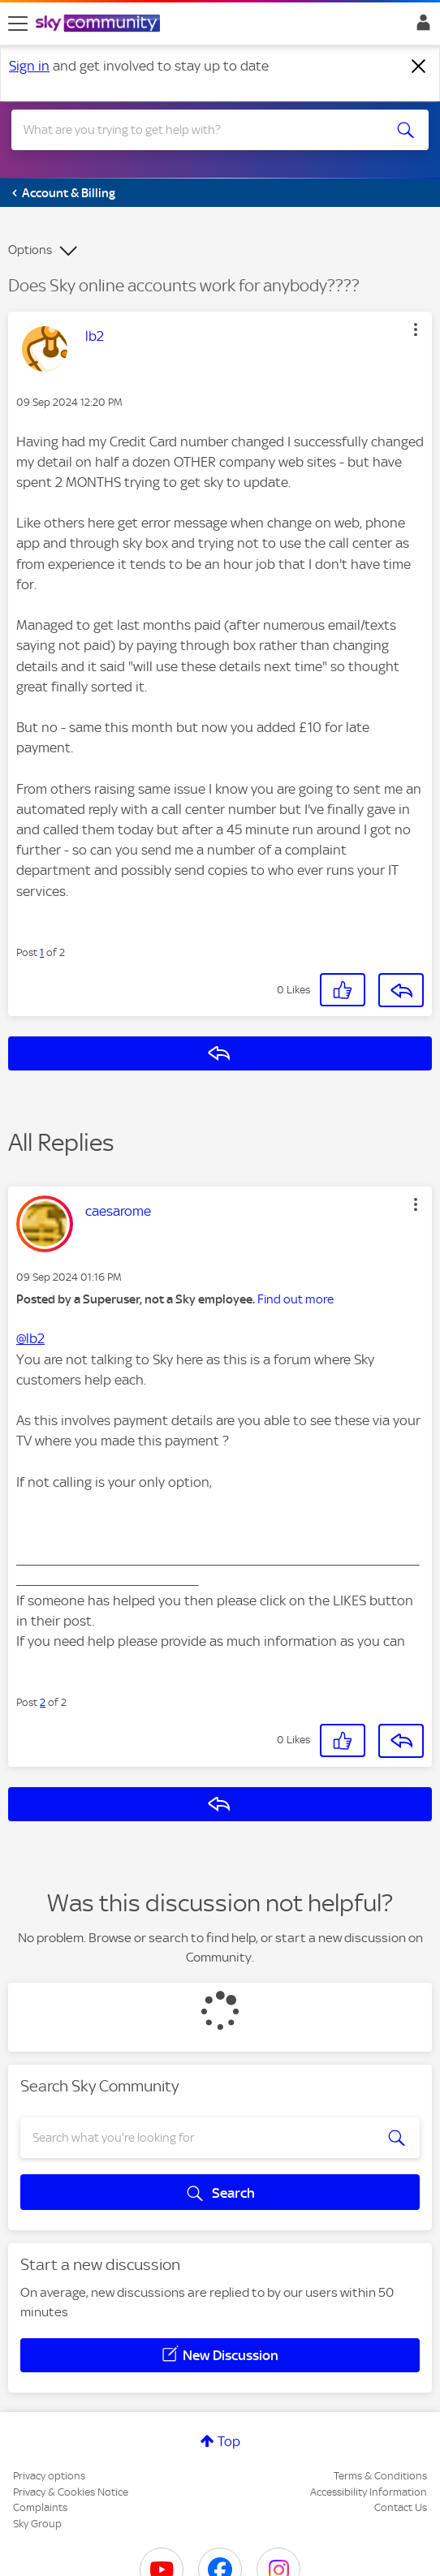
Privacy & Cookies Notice (70, 2492)
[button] (416, 329)
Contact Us (400, 2507)
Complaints (40, 2507)
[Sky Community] (100, 24)
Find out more (295, 1299)
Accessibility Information (368, 2492)
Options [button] (30, 250)
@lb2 (30, 1338)
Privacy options (49, 2476)
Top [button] (229, 2441)
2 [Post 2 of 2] (42, 1702)
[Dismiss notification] (419, 67)
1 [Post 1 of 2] (42, 952)
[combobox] (199, 130)
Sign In (420, 27)
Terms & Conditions (380, 2476)
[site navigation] (18, 23)
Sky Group (37, 2524)
